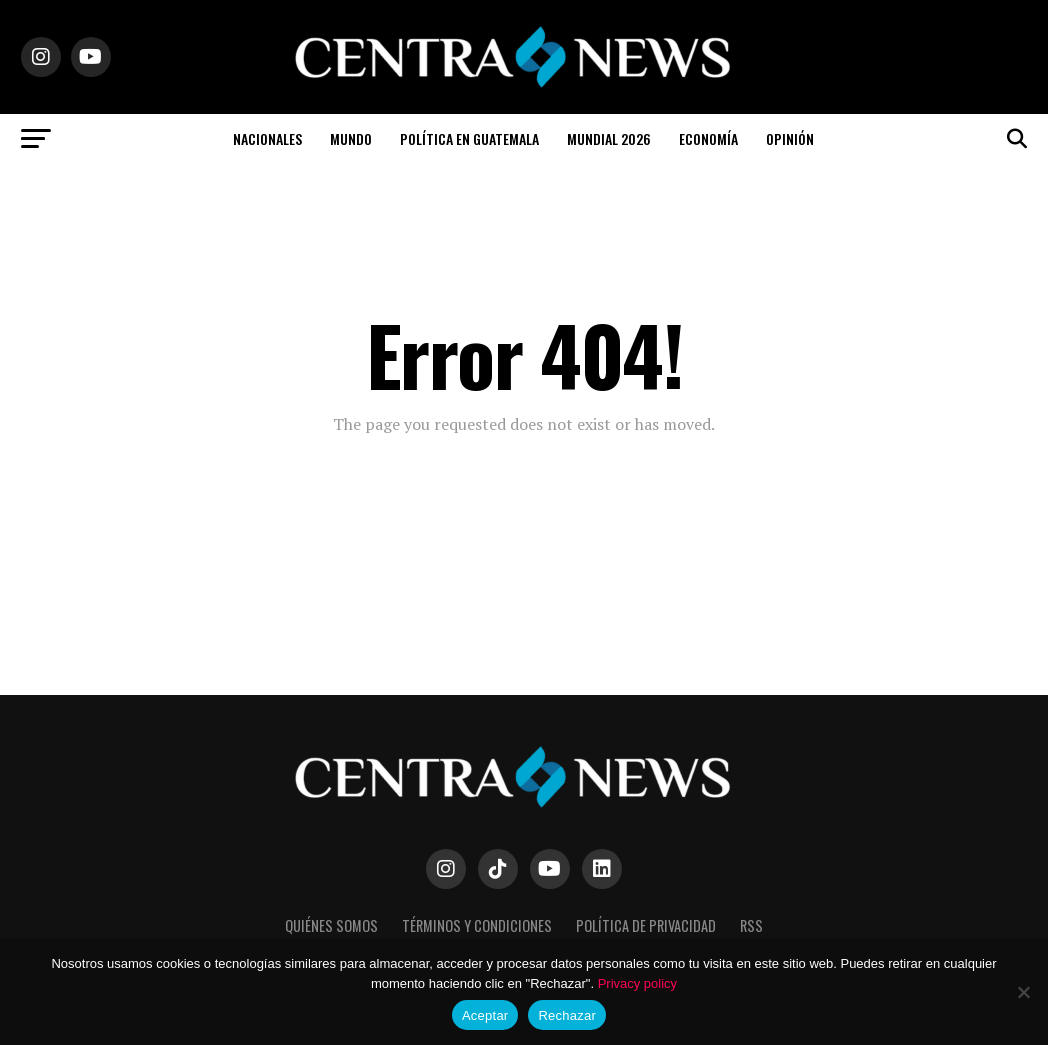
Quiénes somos (331, 925)
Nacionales (267, 138)
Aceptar (485, 1015)
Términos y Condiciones (477, 925)
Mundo (351, 138)
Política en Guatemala (469, 138)
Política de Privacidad (646, 925)
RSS (751, 925)
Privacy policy (637, 983)
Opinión (790, 138)
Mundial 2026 (609, 138)
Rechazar (567, 1015)
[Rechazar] (1023, 992)
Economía (708, 138)
